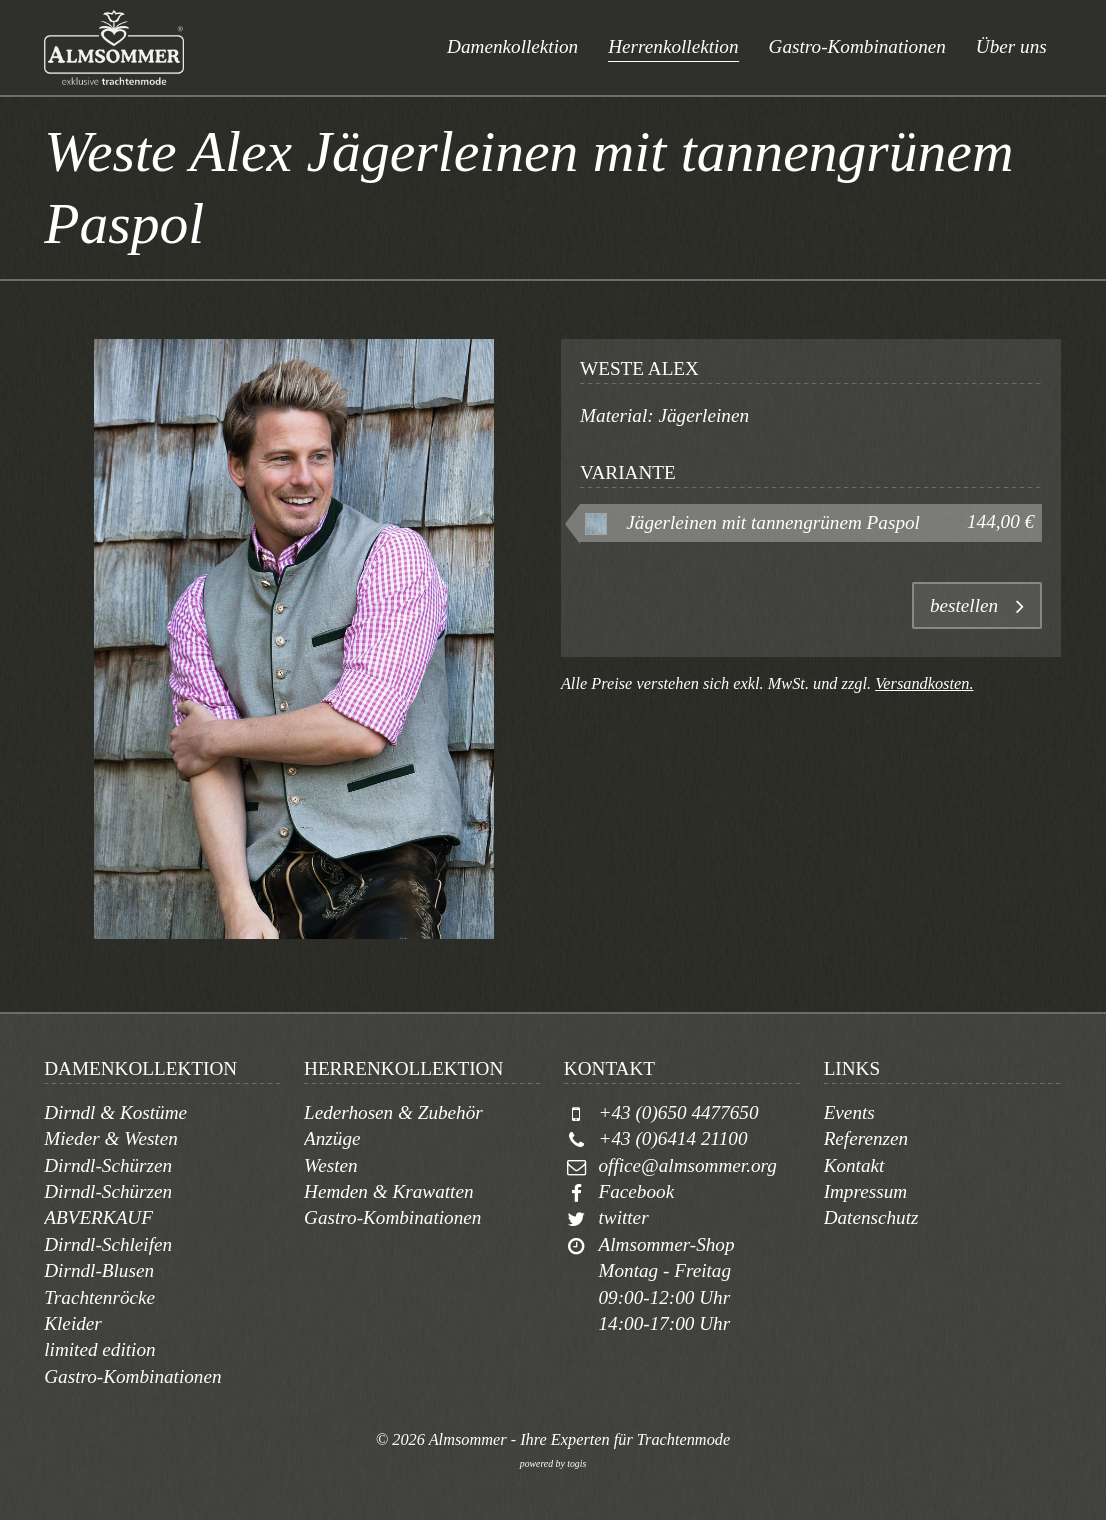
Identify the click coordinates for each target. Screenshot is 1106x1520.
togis (576, 1463)
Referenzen (866, 1138)
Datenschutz (871, 1217)
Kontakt (854, 1165)
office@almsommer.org (688, 1165)
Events (849, 1112)
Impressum (866, 1191)
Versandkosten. (924, 683)
